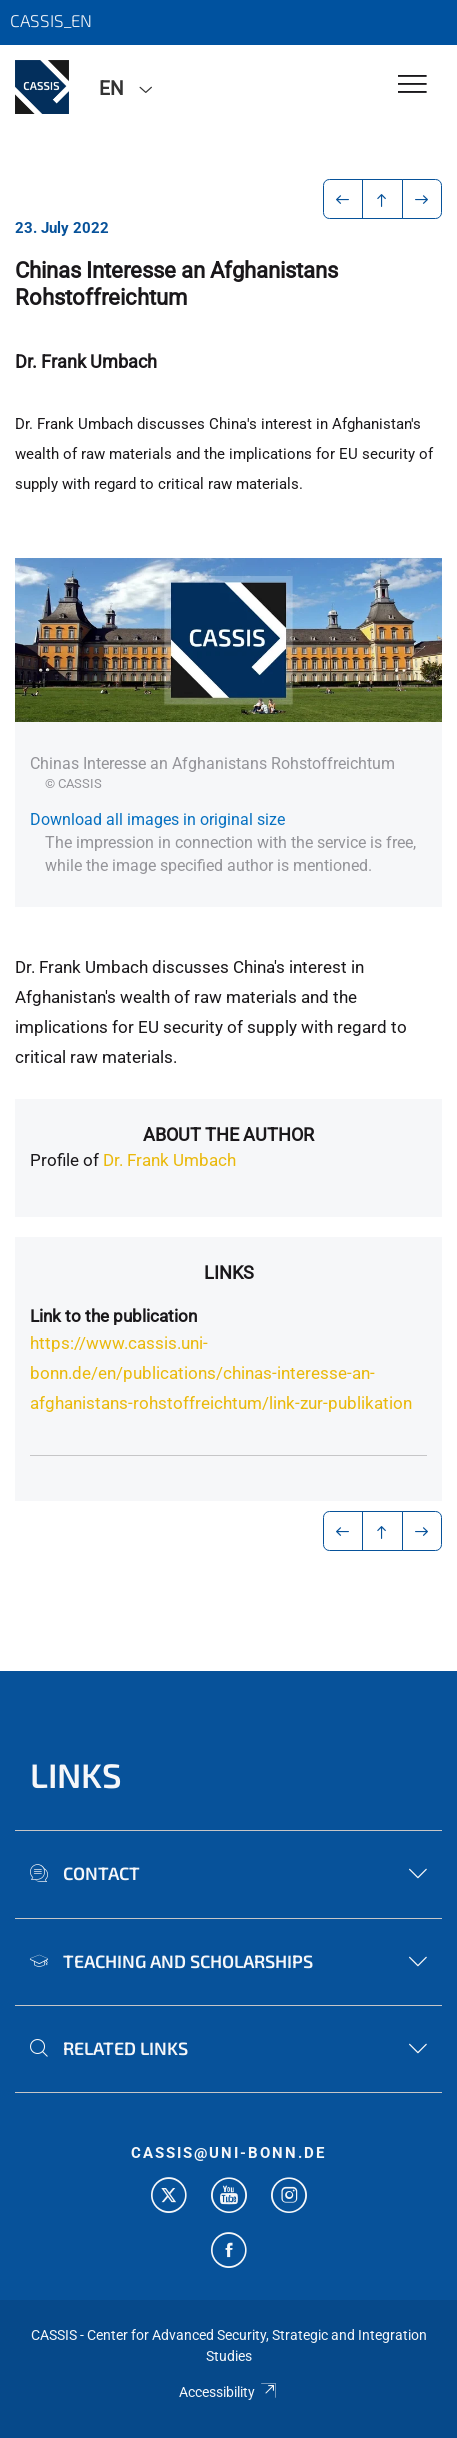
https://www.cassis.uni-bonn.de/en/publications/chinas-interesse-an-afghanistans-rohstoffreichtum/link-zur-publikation (221, 1373)
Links (229, 1272)
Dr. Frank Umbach (169, 1160)
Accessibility (228, 2392)
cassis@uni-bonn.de (228, 2153)
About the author (228, 1134)
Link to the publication (113, 1316)
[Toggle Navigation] (412, 85)
